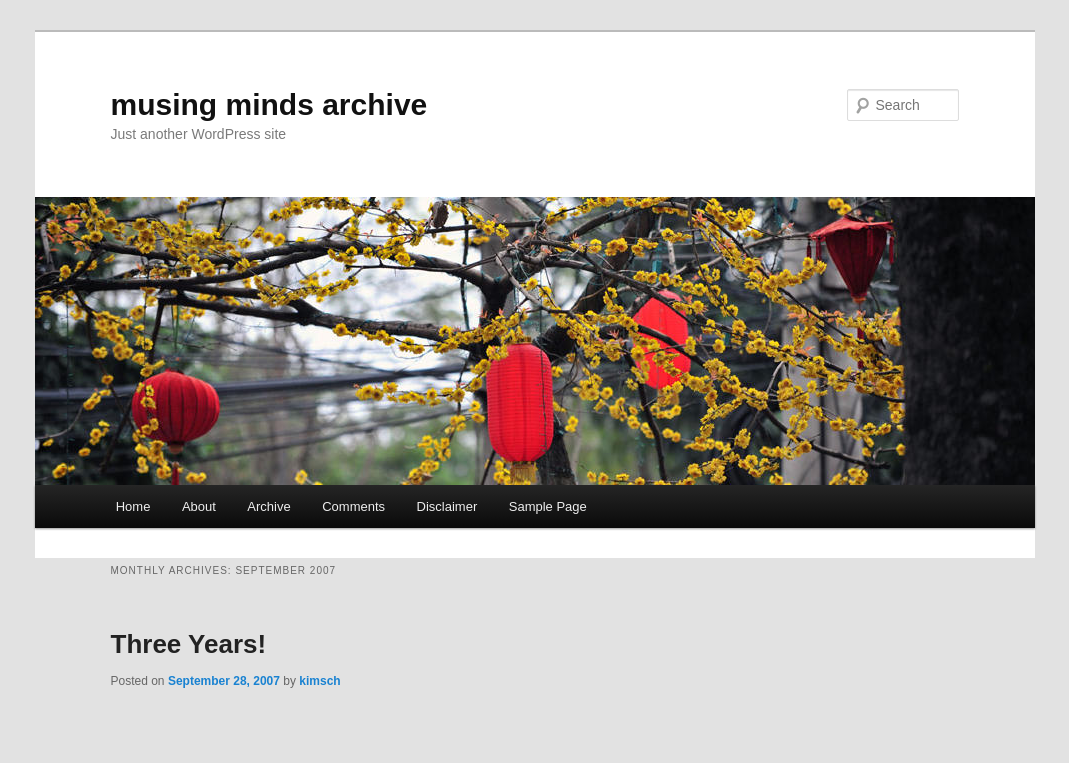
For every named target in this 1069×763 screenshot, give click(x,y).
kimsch (319, 681)
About (199, 506)
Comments (353, 506)
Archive (268, 506)
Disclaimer (447, 506)
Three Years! (189, 644)
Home (133, 506)
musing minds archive (269, 104)
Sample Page (548, 506)
